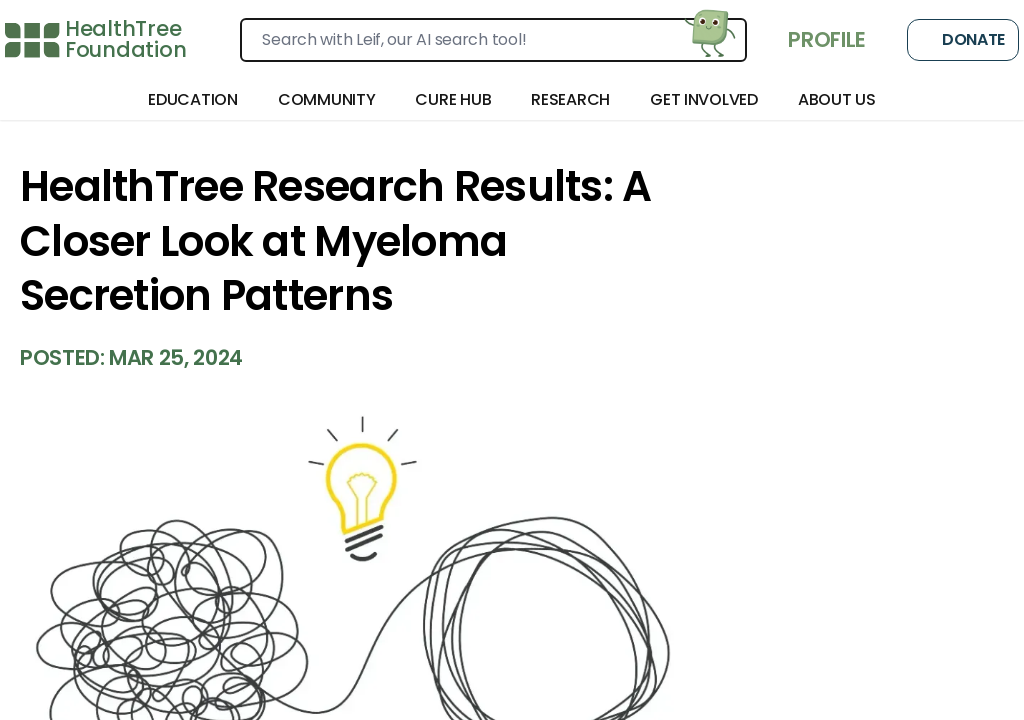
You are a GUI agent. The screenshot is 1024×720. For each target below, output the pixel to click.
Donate (963, 40)
